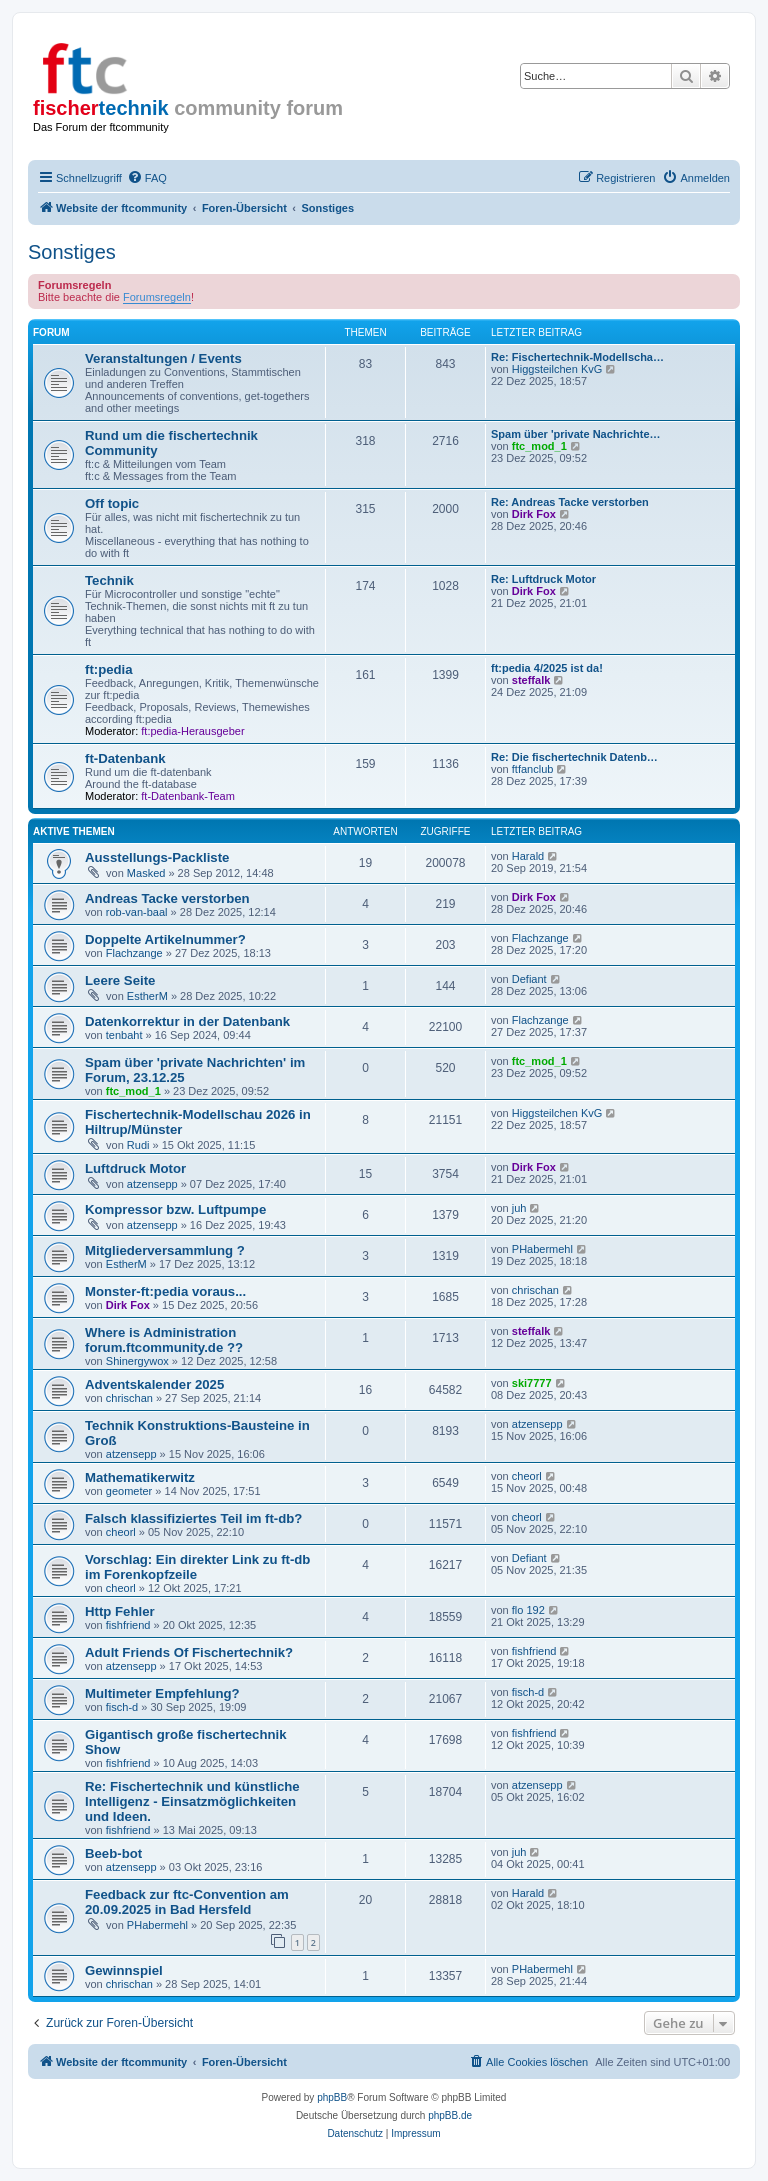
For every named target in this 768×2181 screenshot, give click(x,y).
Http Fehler (120, 1611)
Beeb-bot (113, 1853)
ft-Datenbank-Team (188, 796)
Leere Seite (120, 980)
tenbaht (124, 1035)
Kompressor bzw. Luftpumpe (175, 1209)
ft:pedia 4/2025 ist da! (547, 668)
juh (519, 1208)
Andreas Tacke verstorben (167, 898)
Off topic (112, 503)
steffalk (531, 680)
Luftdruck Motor (135, 1168)
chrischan (535, 1290)
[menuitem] (147, 178)
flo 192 (528, 1610)
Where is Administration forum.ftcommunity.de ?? (164, 1340)
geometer (129, 1491)
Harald (528, 856)
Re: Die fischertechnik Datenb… (574, 757)
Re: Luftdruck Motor (543, 579)
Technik (109, 580)
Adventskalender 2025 (154, 1384)
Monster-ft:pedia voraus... (165, 1291)
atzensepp (152, 1184)
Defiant (529, 979)
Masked (146, 873)
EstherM (147, 996)
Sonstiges (72, 252)
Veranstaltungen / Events (163, 358)
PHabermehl (542, 1249)
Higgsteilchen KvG (557, 369)
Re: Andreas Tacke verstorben (570, 502)
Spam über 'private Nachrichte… (576, 434)
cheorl (527, 1476)
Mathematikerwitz (140, 1477)
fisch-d (122, 1707)
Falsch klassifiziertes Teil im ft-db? (193, 1518)
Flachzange (134, 953)
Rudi (138, 1145)
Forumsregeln (157, 297)
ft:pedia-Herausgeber (192, 731)
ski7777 (532, 1383)
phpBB (332, 2097)
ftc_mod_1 (539, 446)
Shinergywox (137, 1361)
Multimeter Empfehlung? (162, 1693)
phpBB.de (450, 2115)
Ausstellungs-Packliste (157, 857)
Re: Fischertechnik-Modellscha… (577, 357)
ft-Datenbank (125, 758)
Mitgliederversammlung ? (165, 1250)
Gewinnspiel (124, 1970)
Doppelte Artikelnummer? (165, 939)
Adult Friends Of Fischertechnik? (189, 1652)
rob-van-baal (137, 912)
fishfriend (128, 1625)
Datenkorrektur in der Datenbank (187, 1021)
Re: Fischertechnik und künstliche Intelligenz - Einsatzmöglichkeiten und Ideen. (192, 1801)
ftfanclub (533, 769)
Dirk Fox (534, 514)
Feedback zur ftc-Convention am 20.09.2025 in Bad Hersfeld (187, 1902)
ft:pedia (109, 669)
